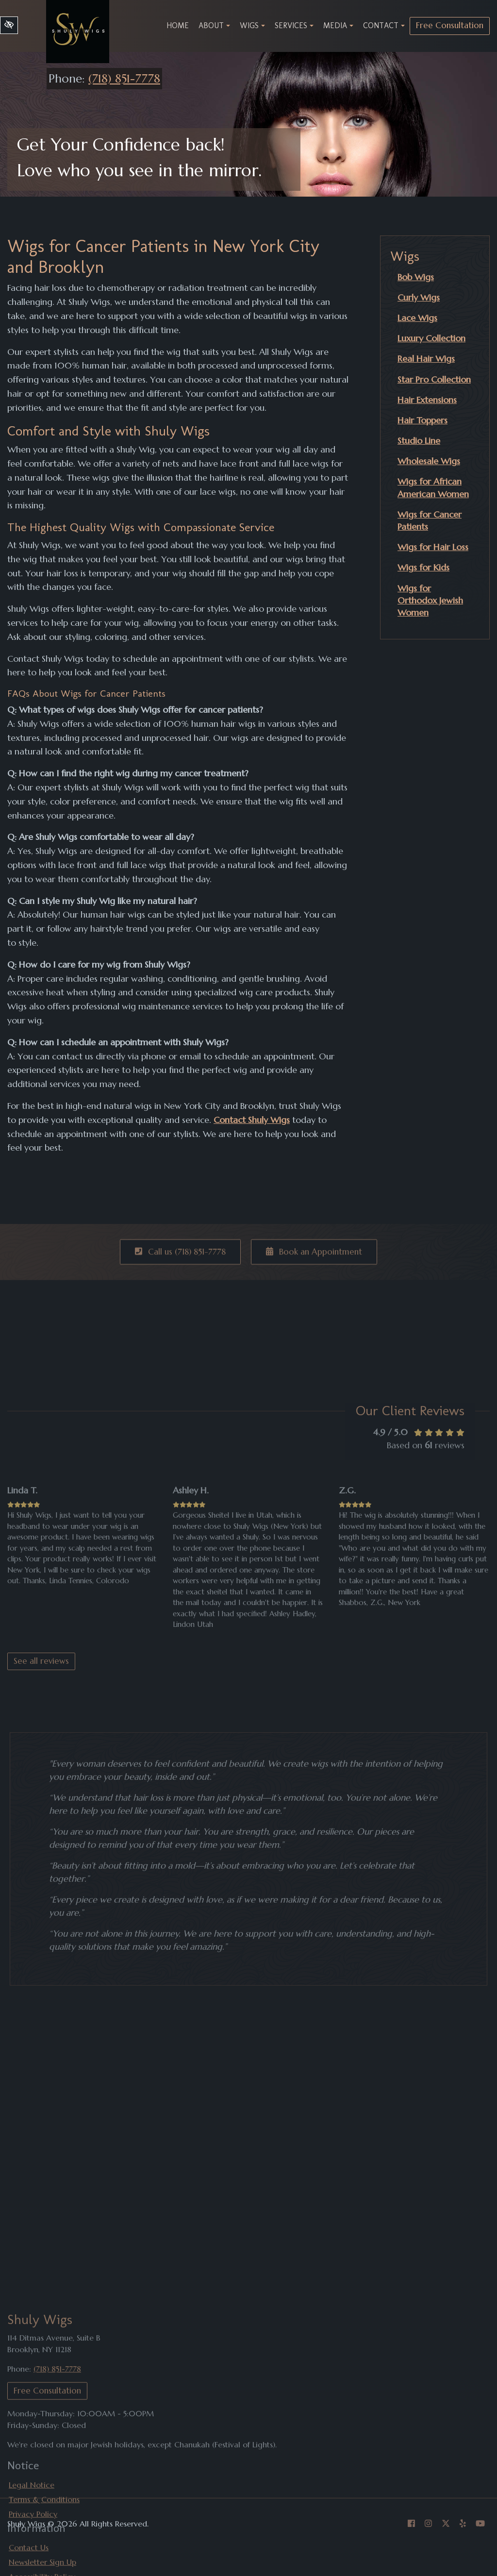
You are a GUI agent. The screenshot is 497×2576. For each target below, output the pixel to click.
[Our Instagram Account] (428, 2523)
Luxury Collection (431, 338)
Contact (384, 25)
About (214, 25)
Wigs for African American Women (433, 487)
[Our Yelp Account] (463, 2523)
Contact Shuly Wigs (252, 1119)
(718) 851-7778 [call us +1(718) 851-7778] (124, 78)
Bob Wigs (416, 277)
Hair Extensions (427, 399)
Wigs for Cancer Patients (430, 520)
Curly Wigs (419, 297)
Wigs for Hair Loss (433, 546)
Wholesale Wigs (429, 461)
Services (294, 25)
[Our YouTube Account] (480, 2523)
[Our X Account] (446, 2523)
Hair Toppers (422, 420)
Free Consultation (449, 25)
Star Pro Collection (434, 379)
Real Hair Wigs (426, 358)
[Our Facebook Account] (411, 2523)
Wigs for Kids (423, 567)
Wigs (252, 25)
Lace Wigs (417, 317)
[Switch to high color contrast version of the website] (9, 25)
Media (338, 25)
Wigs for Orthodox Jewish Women (430, 600)
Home (177, 25)
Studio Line (419, 440)
